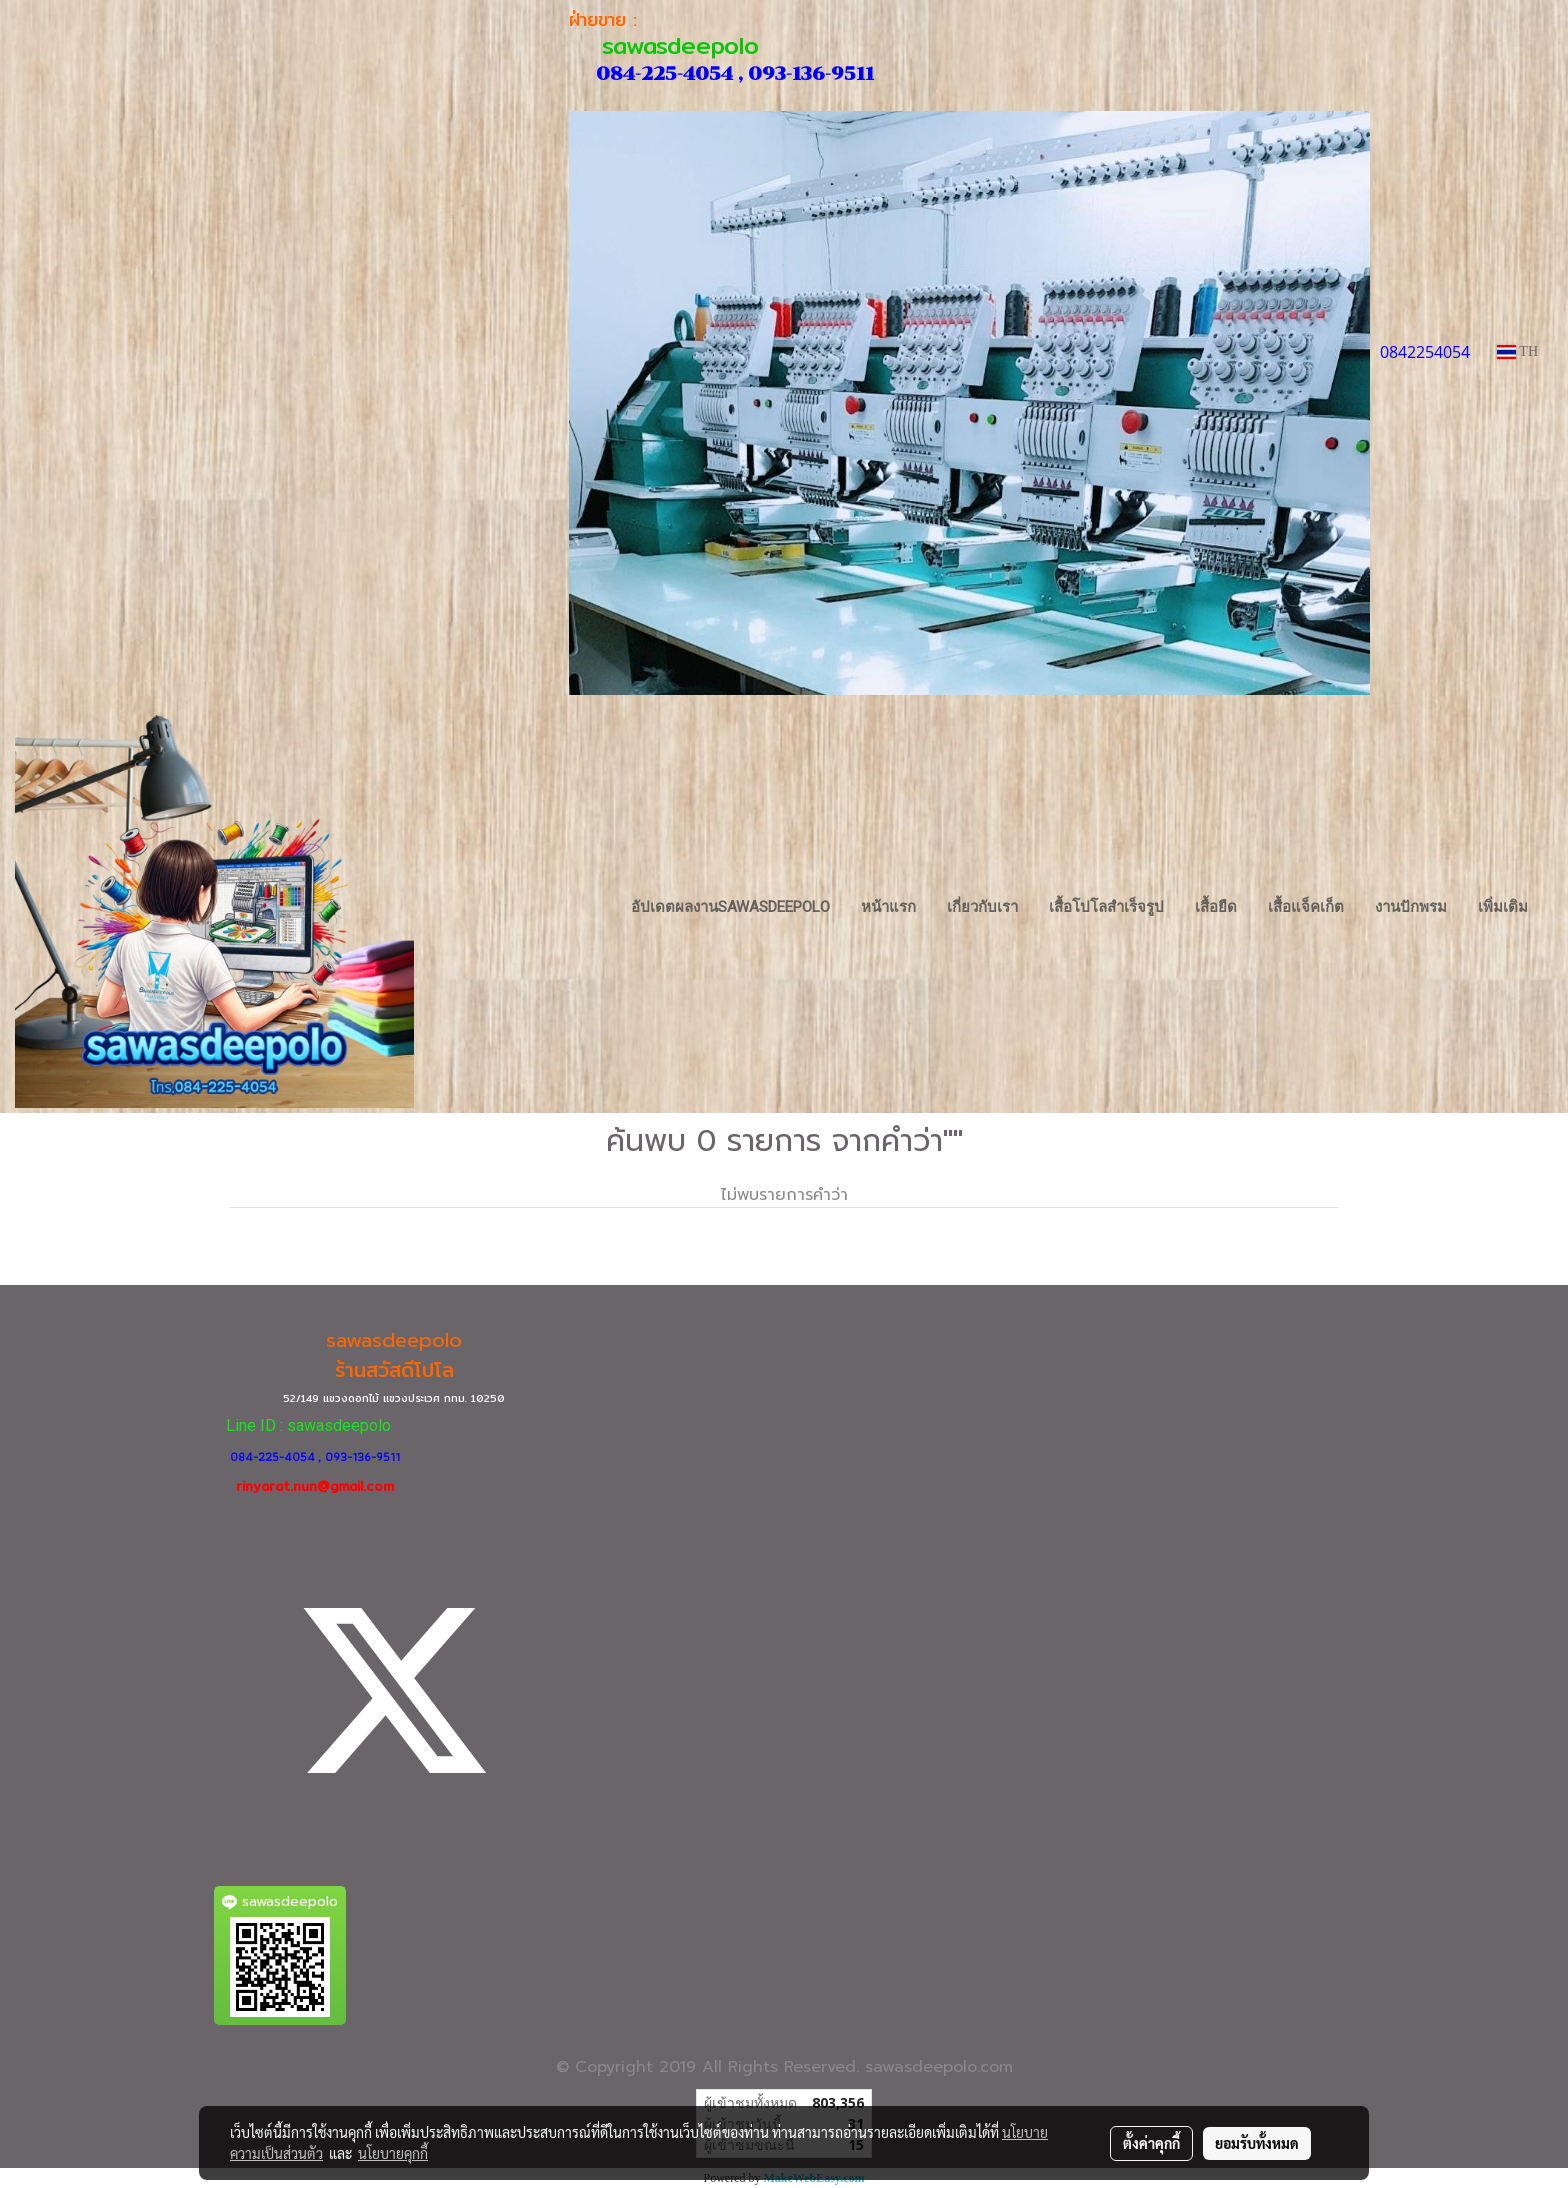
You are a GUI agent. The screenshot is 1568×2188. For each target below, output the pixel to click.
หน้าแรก (888, 907)
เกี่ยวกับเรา (982, 907)
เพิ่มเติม (1503, 907)
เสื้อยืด (1216, 907)
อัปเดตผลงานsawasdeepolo (730, 907)
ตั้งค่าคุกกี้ (1151, 2143)
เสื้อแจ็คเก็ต (1306, 907)
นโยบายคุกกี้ (393, 2153)
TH (1517, 351)
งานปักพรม (1411, 907)
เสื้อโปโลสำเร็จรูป (1106, 907)
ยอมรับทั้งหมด (1257, 2143)
